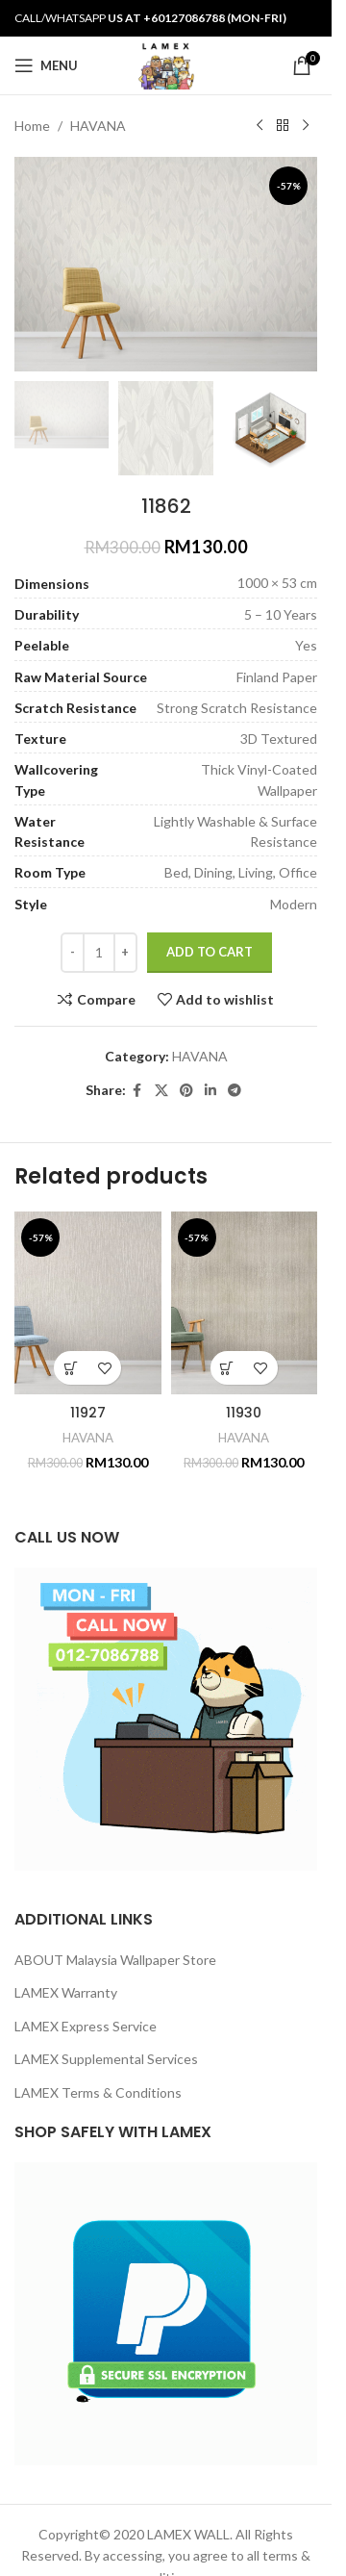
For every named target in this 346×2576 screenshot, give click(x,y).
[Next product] (305, 126)
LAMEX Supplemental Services (106, 2059)
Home (32, 125)
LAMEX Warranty (65, 1992)
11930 (243, 1412)
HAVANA (98, 125)
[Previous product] (259, 126)
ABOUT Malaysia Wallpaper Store (115, 1959)
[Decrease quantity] (73, 952)
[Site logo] (166, 64)
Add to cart (209, 951)
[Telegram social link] (234, 1091)
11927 (88, 1412)
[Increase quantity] (125, 952)
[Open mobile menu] (46, 65)
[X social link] (161, 1091)
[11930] (244, 1303)
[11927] (87, 1303)
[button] (70, 1368)
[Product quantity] (99, 952)
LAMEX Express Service (85, 2026)
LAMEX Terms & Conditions (98, 2092)
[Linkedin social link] (210, 1091)
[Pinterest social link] (186, 1091)
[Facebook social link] (137, 1091)
